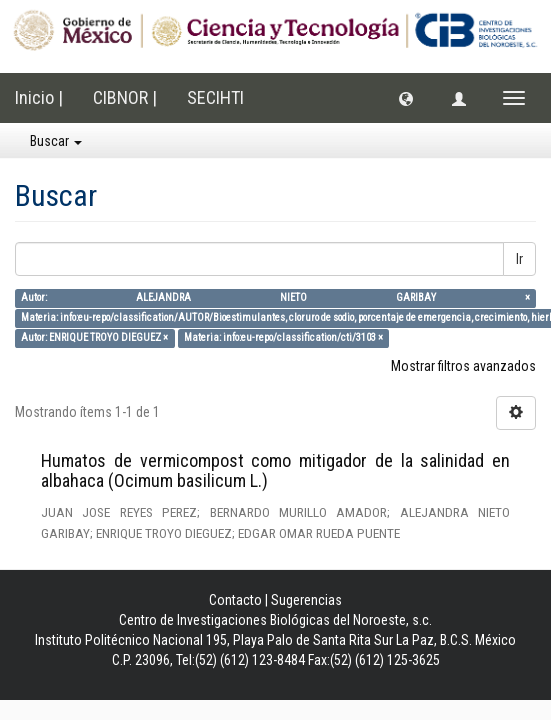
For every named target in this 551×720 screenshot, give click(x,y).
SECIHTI (215, 97)
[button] (406, 98)
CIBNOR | (125, 97)
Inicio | (39, 97)
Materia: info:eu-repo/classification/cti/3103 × (283, 337)
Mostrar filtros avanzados (463, 366)
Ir (519, 259)
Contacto (235, 600)
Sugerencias (306, 600)
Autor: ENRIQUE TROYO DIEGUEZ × (94, 337)
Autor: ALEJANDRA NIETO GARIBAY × (275, 297)
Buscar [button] (56, 141)
